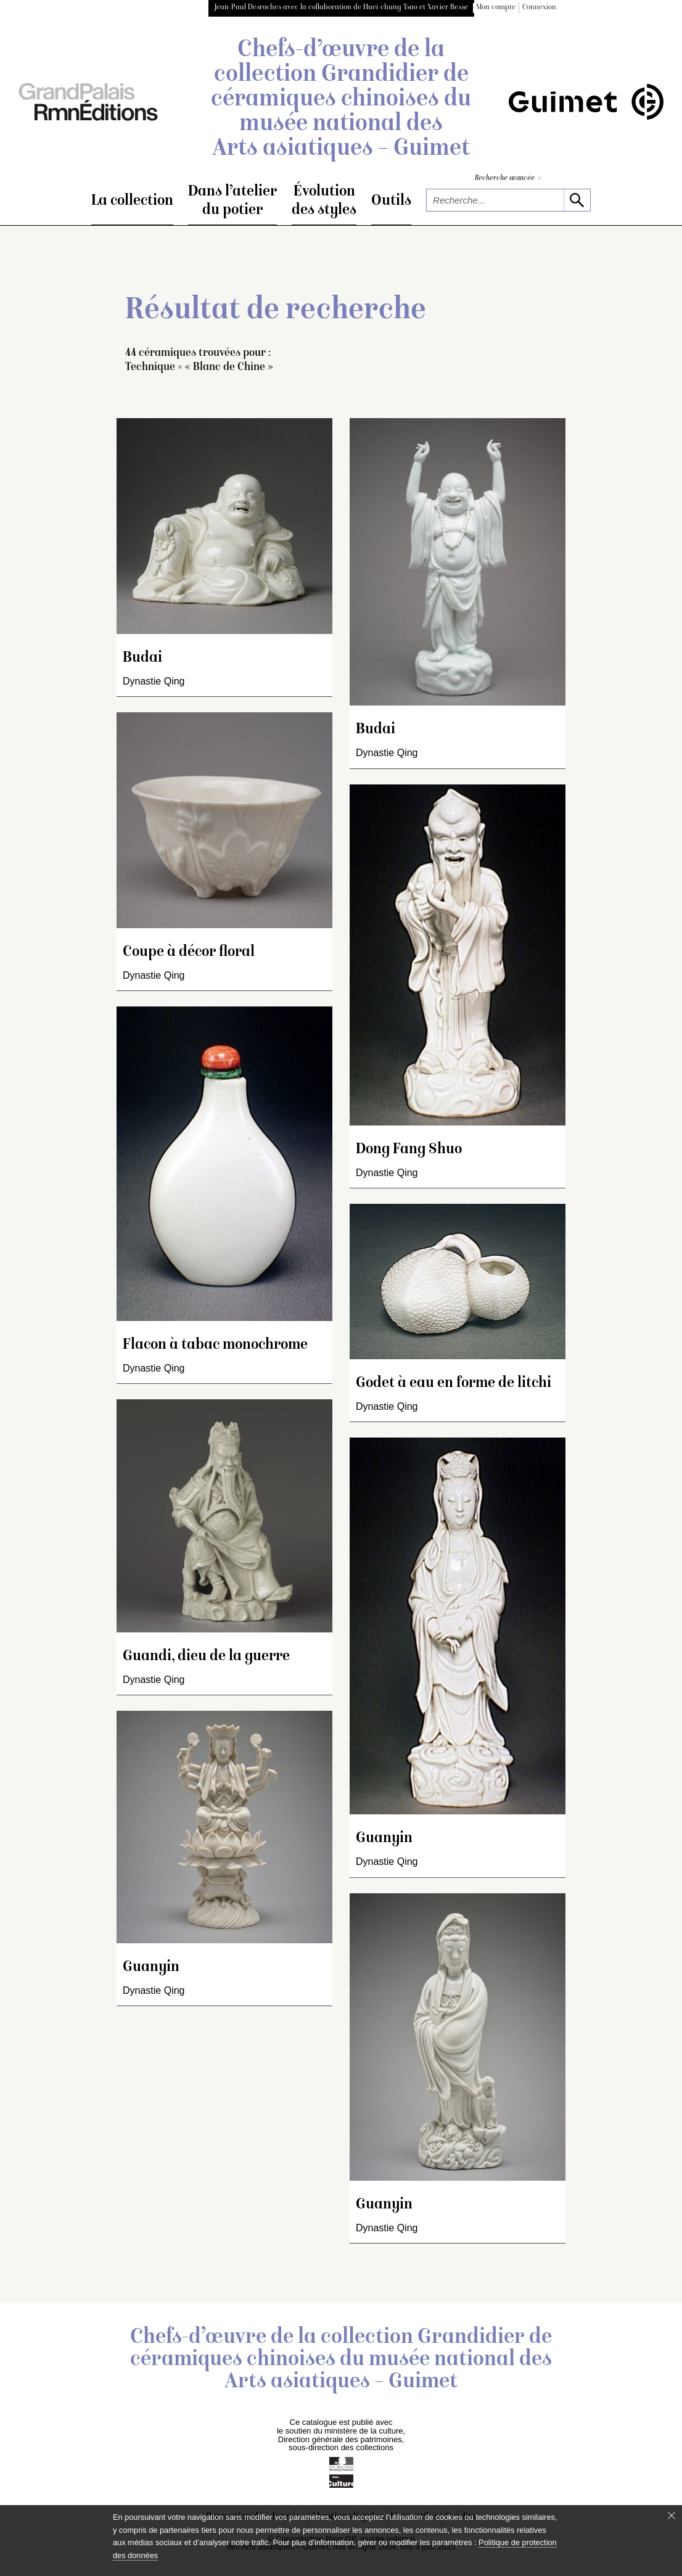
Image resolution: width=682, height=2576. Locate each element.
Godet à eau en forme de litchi (453, 1383)
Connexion (539, 8)
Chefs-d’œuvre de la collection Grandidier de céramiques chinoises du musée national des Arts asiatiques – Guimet (341, 100)
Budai (142, 658)
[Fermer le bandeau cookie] (671, 2515)
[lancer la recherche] (577, 200)
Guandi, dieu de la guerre (206, 1657)
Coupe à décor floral (189, 952)
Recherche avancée (508, 178)
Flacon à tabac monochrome (215, 1345)
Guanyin (151, 1967)
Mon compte (496, 8)
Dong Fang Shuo (409, 1150)
